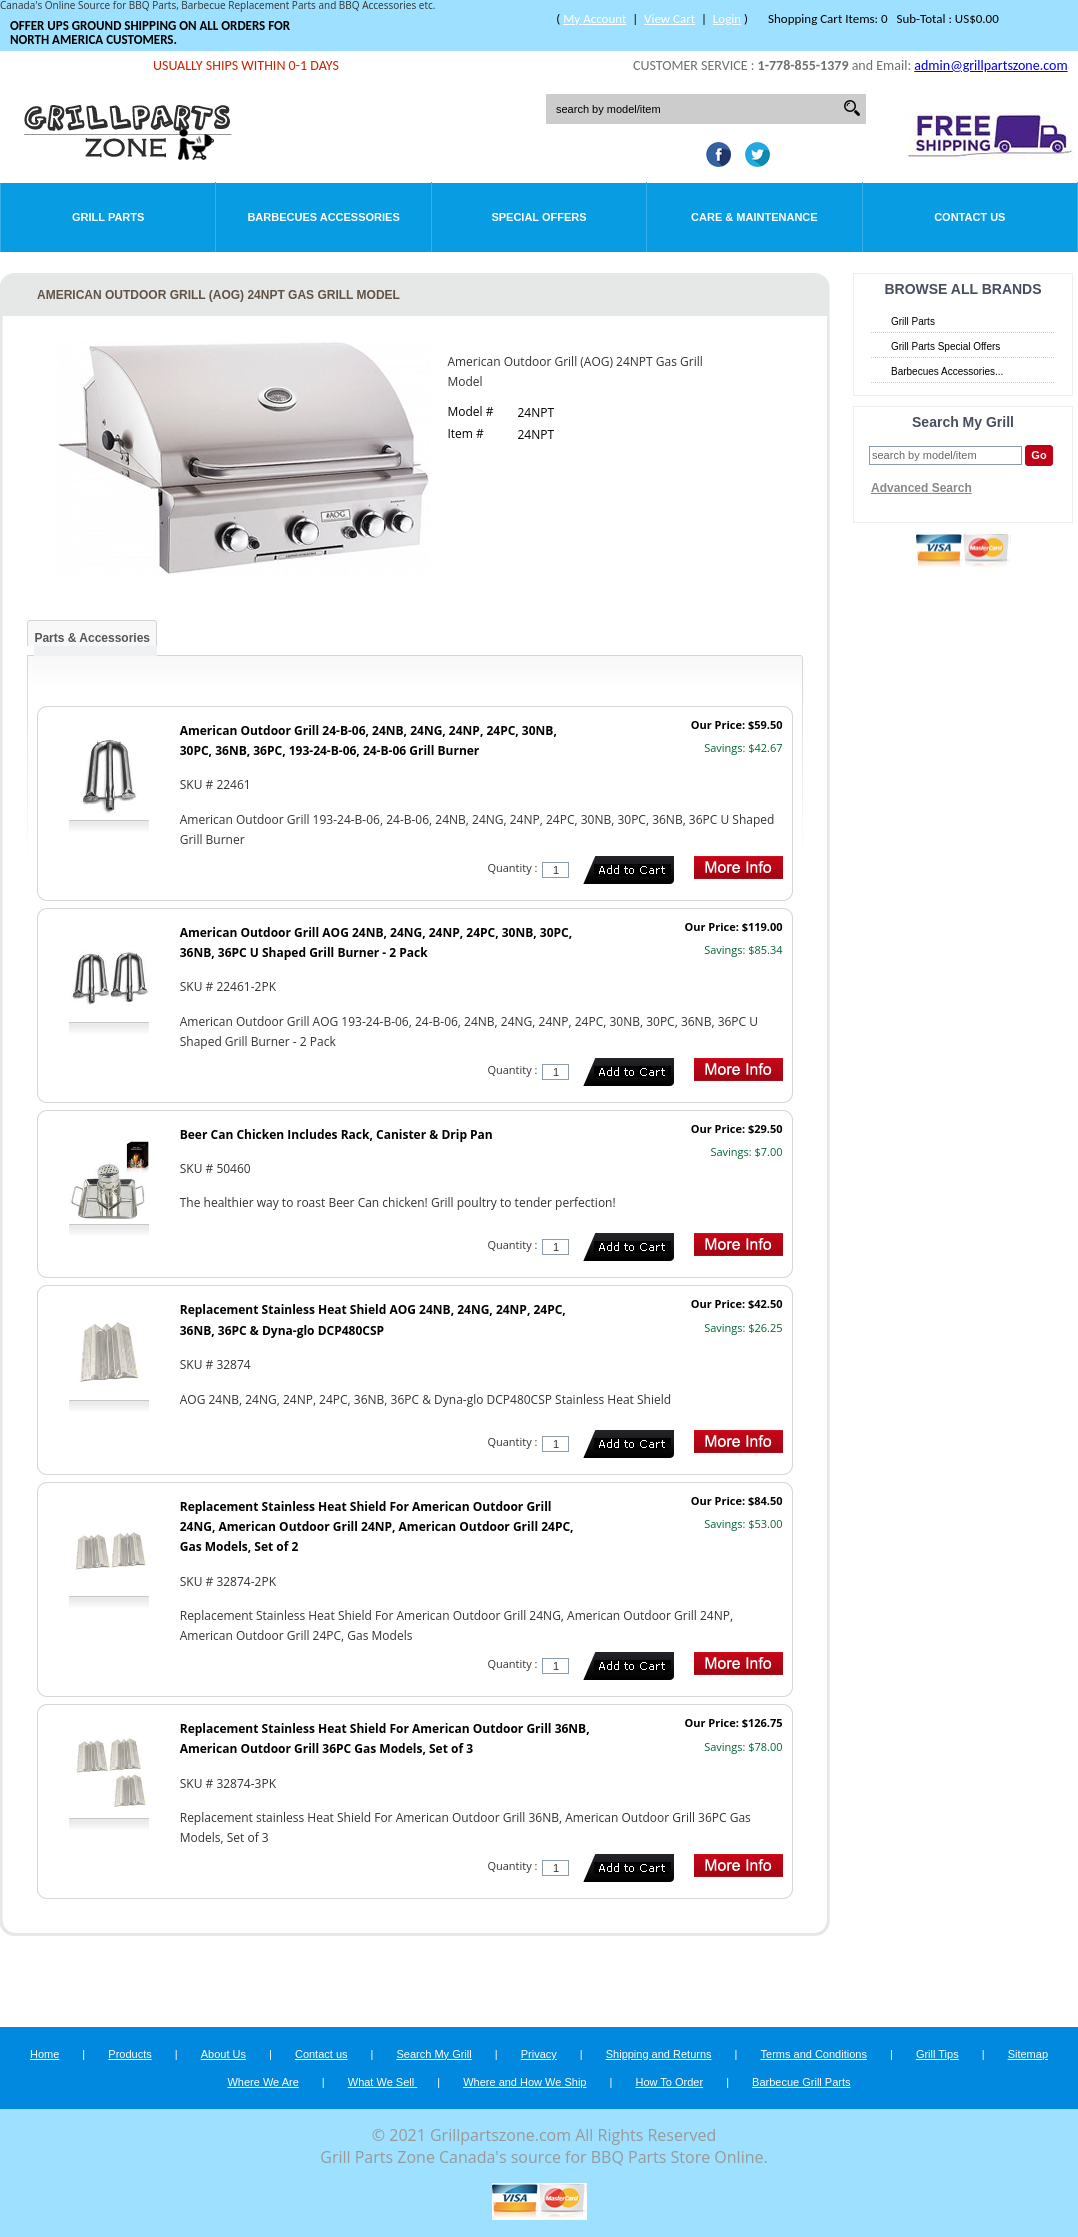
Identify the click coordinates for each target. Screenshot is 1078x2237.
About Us (223, 2054)
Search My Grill (434, 2054)
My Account (594, 18)
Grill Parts (108, 217)
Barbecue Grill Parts (801, 2082)
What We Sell (383, 2082)
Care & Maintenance (754, 217)
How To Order (669, 2082)
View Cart (669, 18)
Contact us (321, 2054)
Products (129, 2054)
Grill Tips (937, 2054)
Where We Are (262, 2082)
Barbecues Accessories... (947, 371)
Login (727, 18)
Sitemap (1028, 2054)
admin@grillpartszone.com (990, 65)
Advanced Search (921, 488)
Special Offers (538, 217)
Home (44, 2054)
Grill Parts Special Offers (945, 346)
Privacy (539, 2054)
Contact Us (969, 217)
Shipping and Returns (659, 2054)
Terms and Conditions (814, 2054)
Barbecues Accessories (323, 217)
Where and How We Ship (524, 2082)
